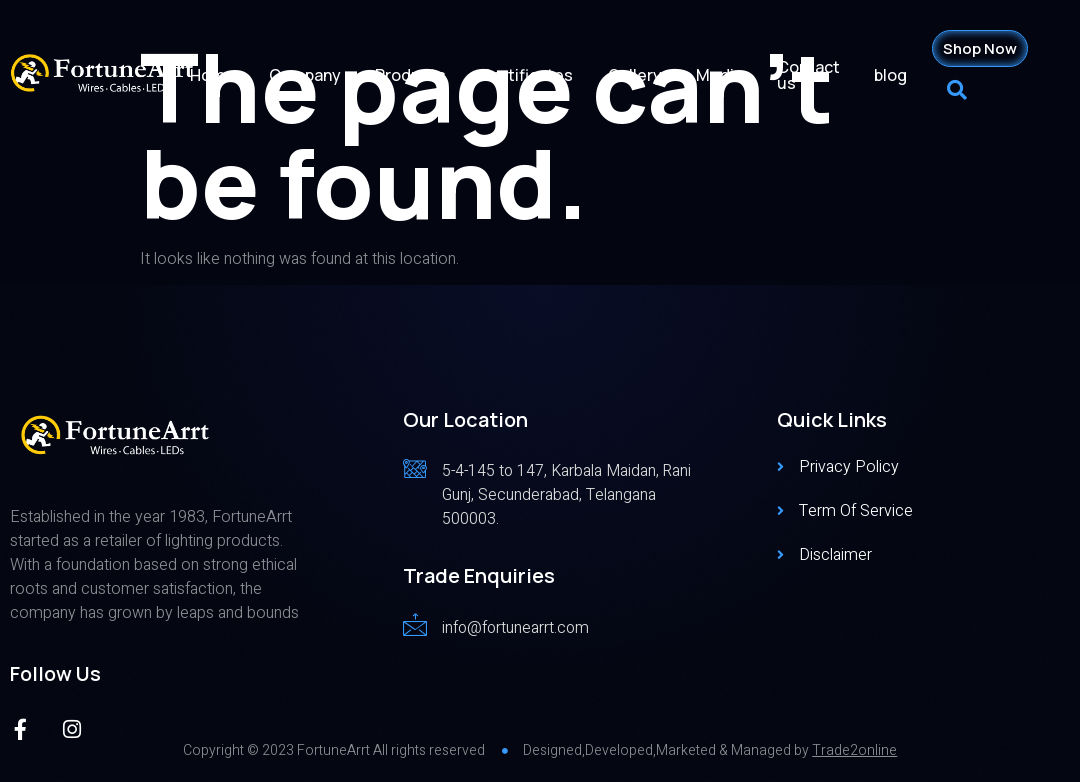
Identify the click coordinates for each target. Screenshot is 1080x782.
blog (893, 75)
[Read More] (549, 493)
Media (726, 75)
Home (230, 75)
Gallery (644, 75)
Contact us (813, 75)
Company (321, 75)
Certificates (538, 75)
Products (424, 75)
